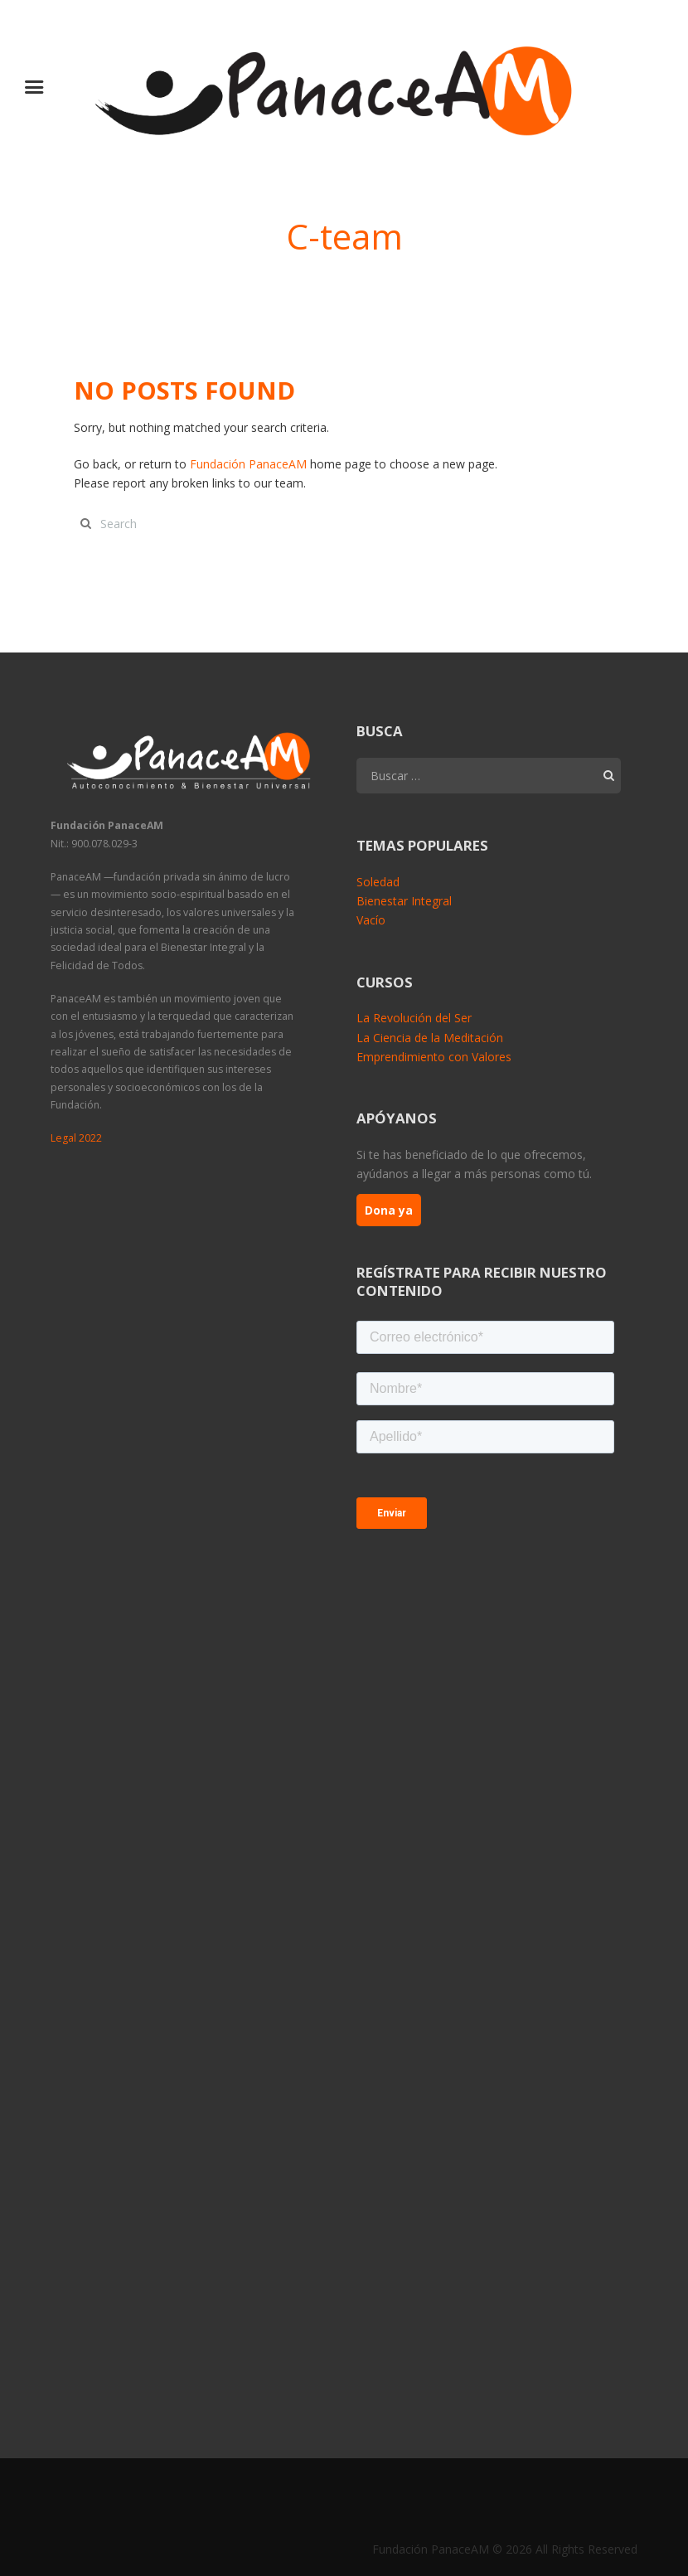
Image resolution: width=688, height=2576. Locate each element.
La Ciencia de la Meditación (429, 1037)
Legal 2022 (76, 1138)
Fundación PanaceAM (248, 464)
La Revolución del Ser (414, 1018)
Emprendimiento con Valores (433, 1057)
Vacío (370, 920)
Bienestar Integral (404, 901)
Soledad (378, 882)
